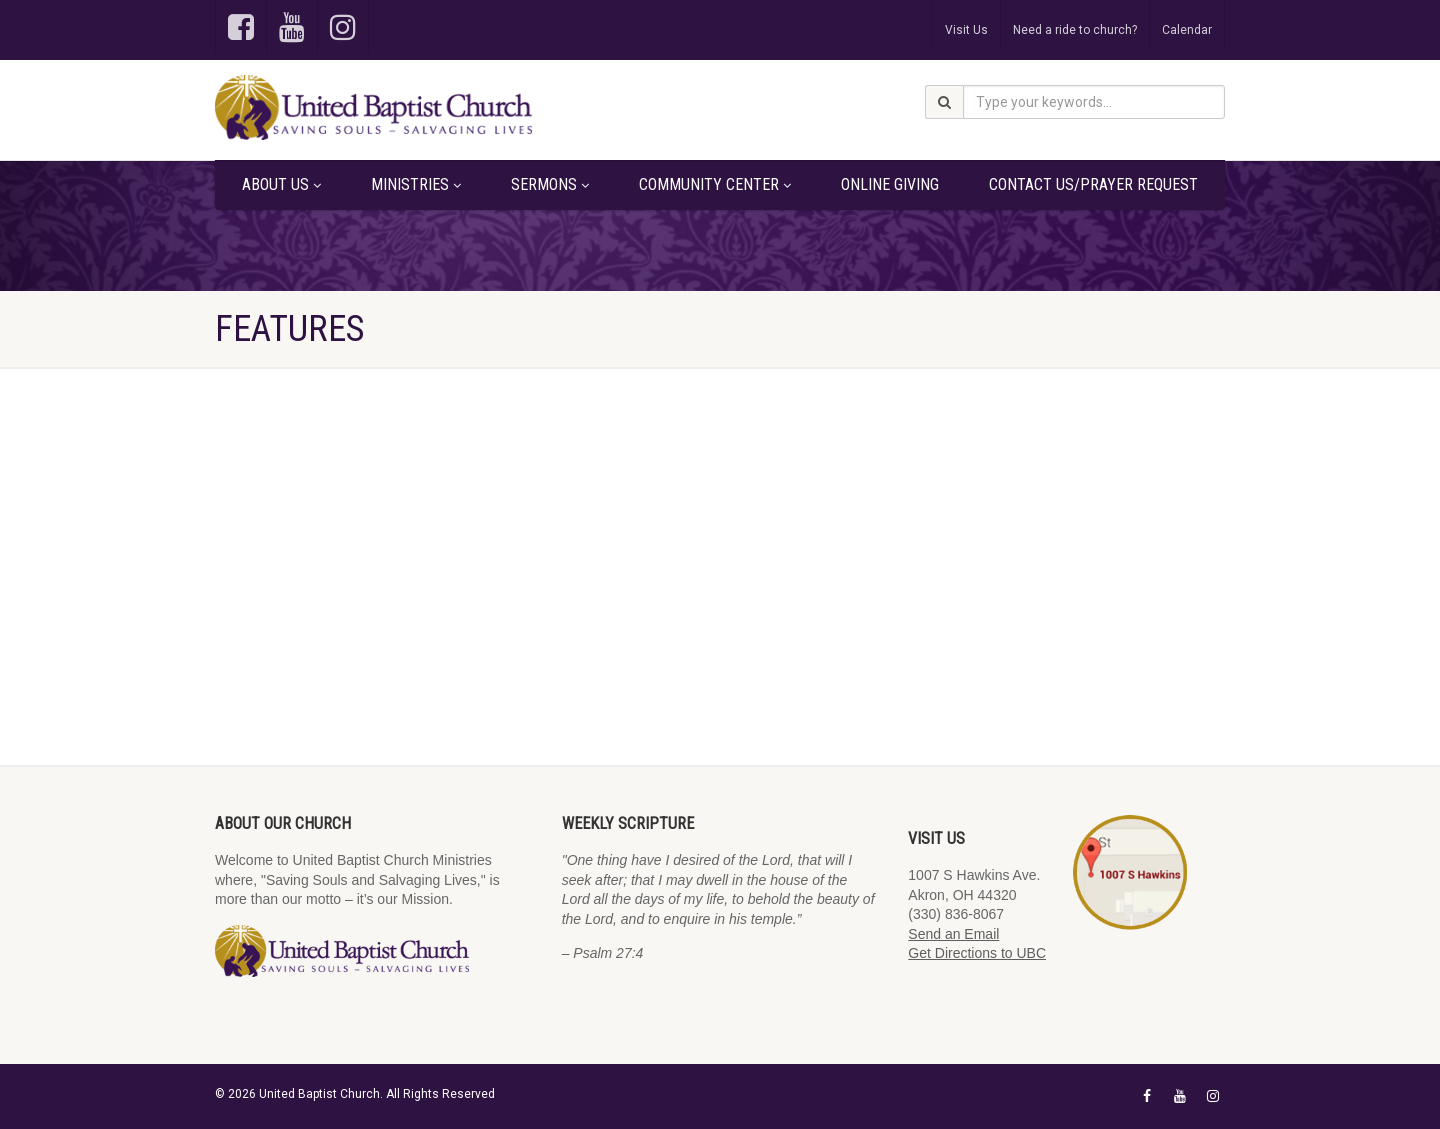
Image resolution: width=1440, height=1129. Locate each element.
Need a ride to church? (1075, 30)
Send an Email (953, 934)
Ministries (416, 184)
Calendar (1187, 30)
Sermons (550, 184)
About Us (281, 184)
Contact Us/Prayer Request (1093, 184)
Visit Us (966, 30)
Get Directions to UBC (977, 953)
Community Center (715, 184)
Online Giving (890, 184)
